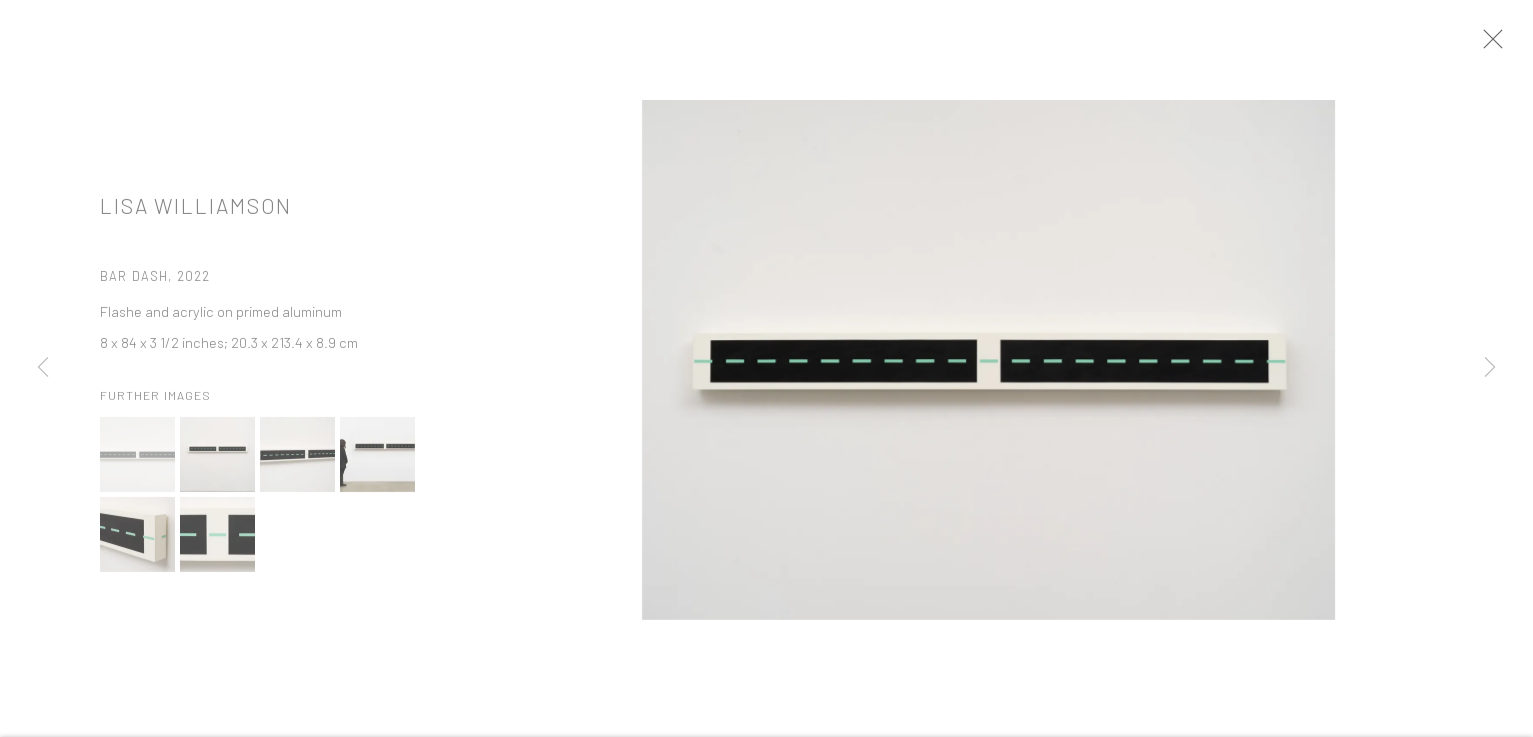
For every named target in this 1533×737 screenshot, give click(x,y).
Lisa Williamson (196, 217)
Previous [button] (43, 369)
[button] (137, 466)
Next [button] (1490, 369)
